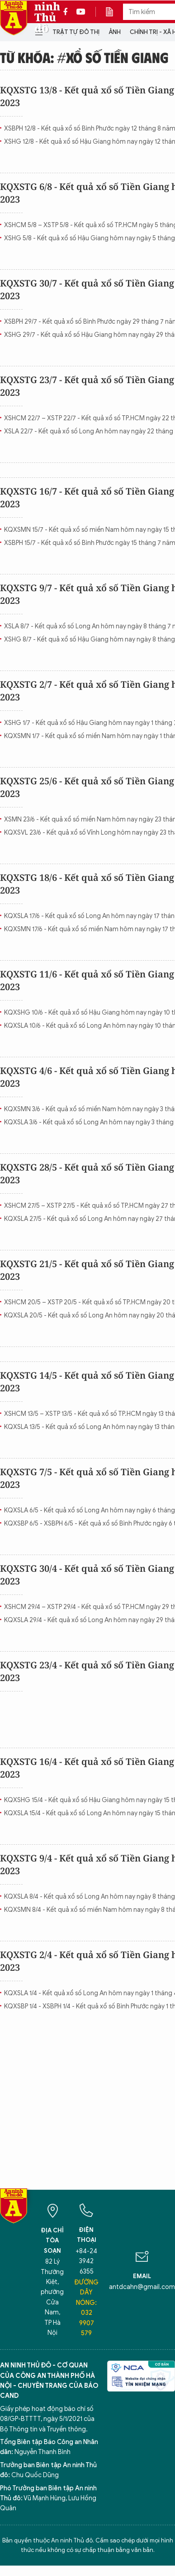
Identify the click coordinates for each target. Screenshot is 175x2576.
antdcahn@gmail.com (142, 2287)
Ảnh (115, 32)
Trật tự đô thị (75, 32)
